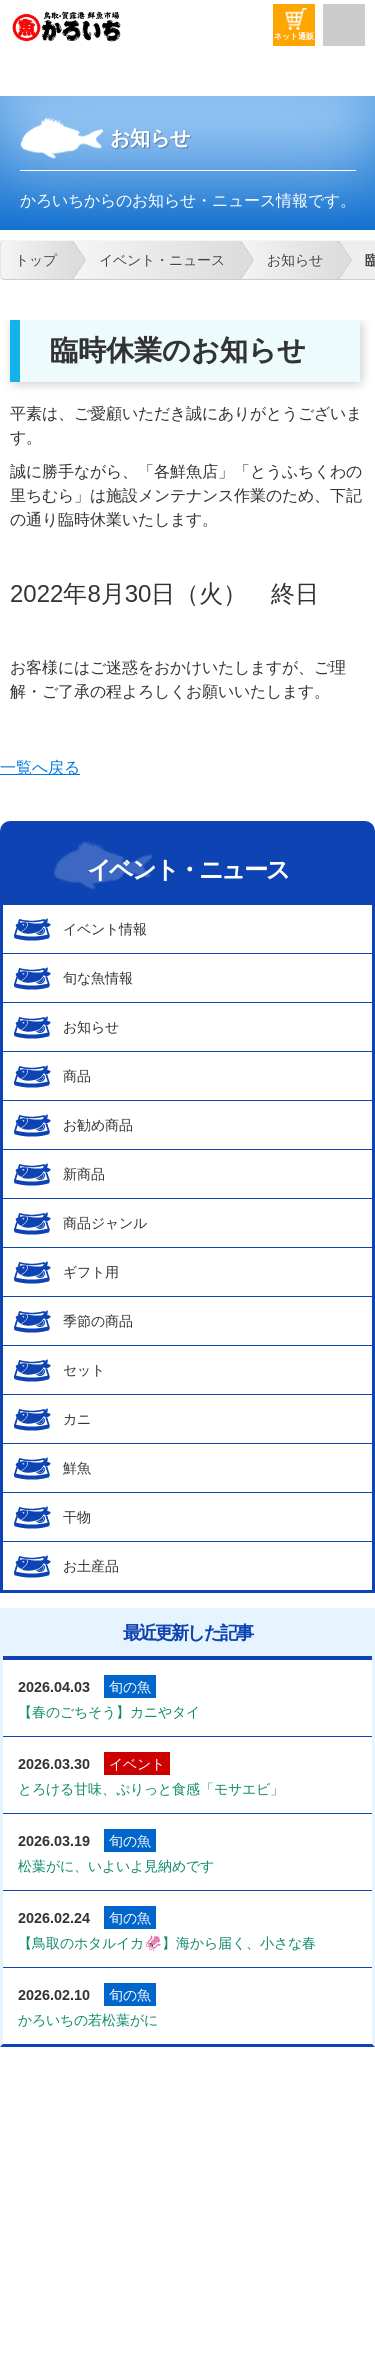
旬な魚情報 (98, 978)
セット (84, 1370)
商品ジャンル (105, 1223)
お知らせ (91, 1027)
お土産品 (91, 1566)
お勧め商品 (98, 1125)
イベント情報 (105, 929)
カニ (77, 1419)
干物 (77, 1517)
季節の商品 (98, 1321)
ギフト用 (91, 1272)
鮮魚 (77, 1468)
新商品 (84, 1174)
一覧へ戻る (40, 767)
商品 (77, 1076)
